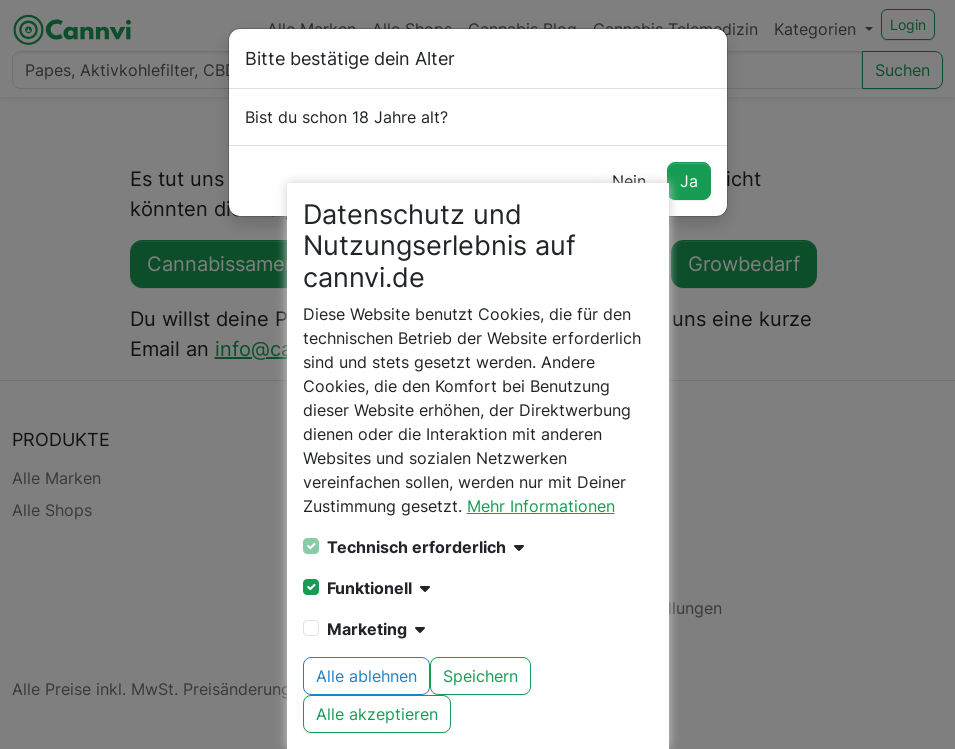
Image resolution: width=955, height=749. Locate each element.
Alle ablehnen (366, 676)
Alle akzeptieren (377, 714)
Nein (629, 181)
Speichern (480, 676)
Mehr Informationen (541, 506)
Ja (689, 181)
